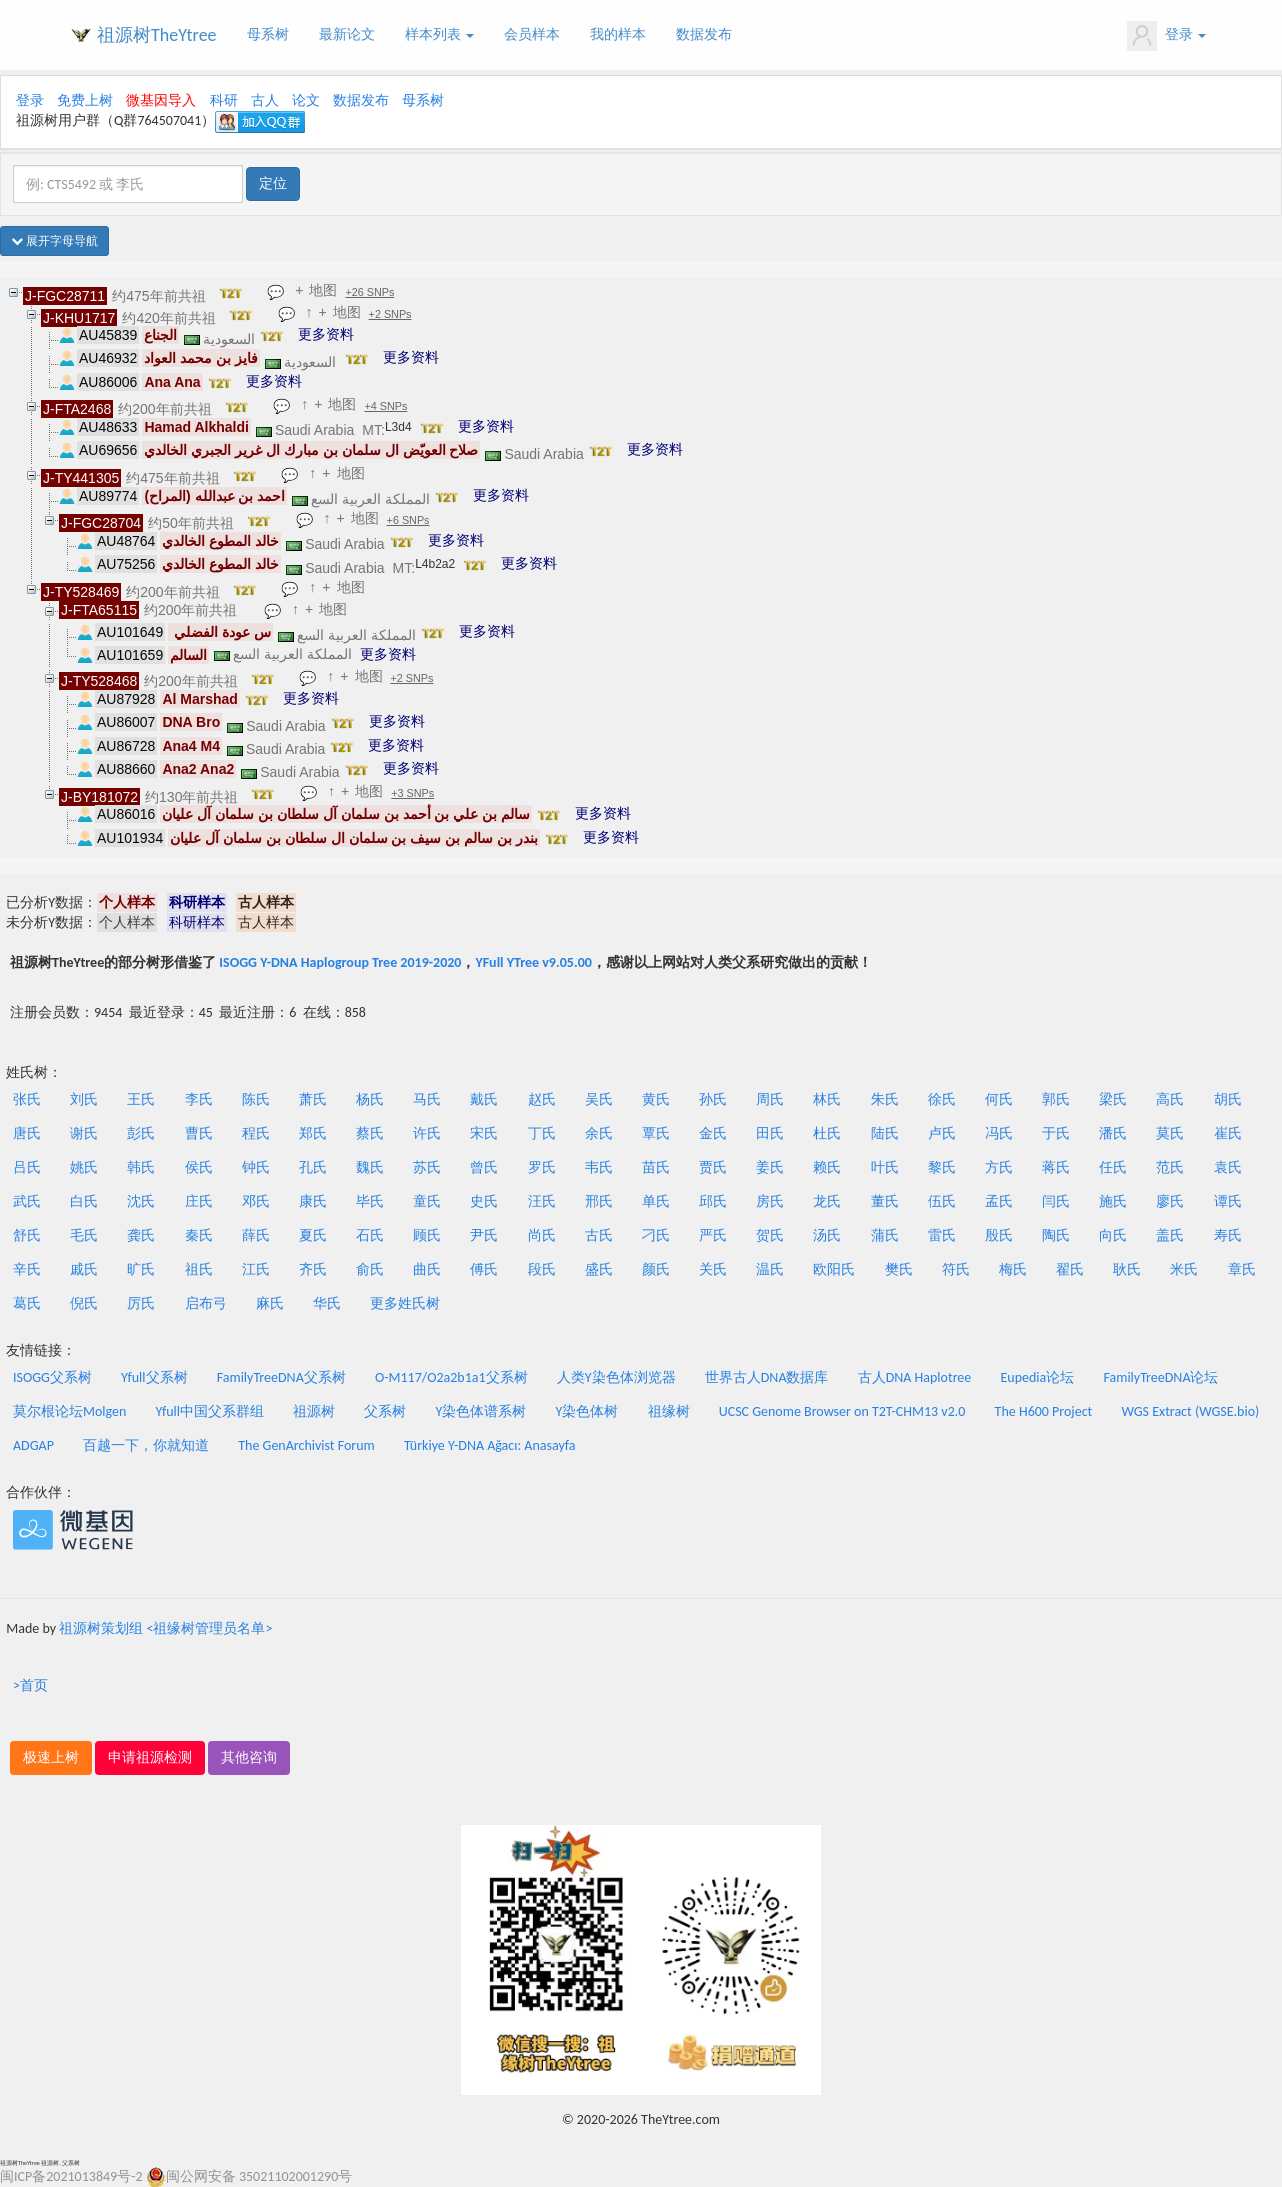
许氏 (427, 1133)
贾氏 (713, 1167)
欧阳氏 (834, 1269)
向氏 (1113, 1235)
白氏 (84, 1201)
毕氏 (370, 1201)
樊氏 (899, 1269)
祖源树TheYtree (157, 35)
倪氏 (84, 1303)
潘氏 (1113, 1133)
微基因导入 (161, 100)
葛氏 (27, 1303)
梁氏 (1113, 1099)
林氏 (827, 1099)
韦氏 (599, 1167)
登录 (1166, 36)
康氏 (313, 1201)
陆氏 (885, 1133)
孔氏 (313, 1167)
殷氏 (999, 1235)
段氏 (542, 1269)
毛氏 (84, 1235)
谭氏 (1228, 1201)
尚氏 (542, 1235)
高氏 (1170, 1099)
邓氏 (256, 1201)
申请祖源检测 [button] (150, 1757)
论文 (306, 100)
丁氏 (542, 1133)
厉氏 (141, 1303)
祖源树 (314, 1411)
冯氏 (999, 1133)
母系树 (268, 34)
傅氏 (484, 1269)
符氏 (956, 1269)
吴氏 (599, 1099)
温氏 (770, 1269)
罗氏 (542, 1167)
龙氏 (827, 1201)
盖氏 (1170, 1235)
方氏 (999, 1167)
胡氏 (1228, 1099)
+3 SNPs (413, 793)
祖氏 (199, 1269)
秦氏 (199, 1235)
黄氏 (656, 1099)
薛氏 (256, 1235)
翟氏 (1070, 1269)
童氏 (427, 1201)
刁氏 (656, 1235)
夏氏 (313, 1235)
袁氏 (1228, 1167)
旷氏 (141, 1269)
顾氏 (427, 1235)
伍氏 (942, 1201)
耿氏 (1127, 1269)
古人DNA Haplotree (915, 1377)
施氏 (1113, 1201)
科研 (224, 100)
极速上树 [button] (51, 1757)
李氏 (199, 1099)
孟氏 (999, 1201)
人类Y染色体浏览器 (616, 1377)
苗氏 (656, 1167)
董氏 (885, 1201)
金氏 (713, 1133)
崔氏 (1228, 1133)
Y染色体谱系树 (481, 1411)
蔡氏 (370, 1133)
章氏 (1242, 1269)
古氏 (599, 1235)
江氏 (256, 1269)
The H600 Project (1044, 1411)
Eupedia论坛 (1037, 1377)
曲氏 (427, 1269)
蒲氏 (885, 1235)
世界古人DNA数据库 (767, 1377)
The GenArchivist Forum (306, 1445)
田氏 (770, 1133)
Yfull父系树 (154, 1377)
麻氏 (270, 1303)
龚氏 (141, 1235)
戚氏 (84, 1269)
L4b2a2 (435, 564)
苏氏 (427, 1167)
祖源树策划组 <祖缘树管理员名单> (165, 1628)
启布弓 (206, 1303)
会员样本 (532, 34)
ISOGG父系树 (52, 1377)
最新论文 (347, 34)
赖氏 (827, 1167)
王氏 (141, 1099)
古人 (265, 100)
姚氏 (84, 1167)
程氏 (256, 1133)
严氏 (713, 1235)
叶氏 (885, 1167)
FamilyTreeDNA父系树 (281, 1377)
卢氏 (942, 1133)
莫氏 (1170, 1133)
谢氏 (84, 1133)
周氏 (770, 1099)
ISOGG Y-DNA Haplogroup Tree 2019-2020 (340, 962)
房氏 (770, 1201)
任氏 (1113, 1167)
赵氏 (542, 1099)
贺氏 (770, 1235)
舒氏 (27, 1235)
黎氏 (942, 1167)
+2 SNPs (390, 314)
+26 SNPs (370, 292)
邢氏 (599, 1201)
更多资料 (326, 334)
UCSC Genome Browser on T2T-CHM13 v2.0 (842, 1411)
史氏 (484, 1201)
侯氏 (199, 1167)
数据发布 (704, 34)
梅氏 (1013, 1269)
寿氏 (1228, 1235)
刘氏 (84, 1099)
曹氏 (199, 1133)
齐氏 (313, 1269)
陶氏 (1056, 1235)
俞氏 (370, 1269)
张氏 (27, 1099)
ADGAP (33, 1445)
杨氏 (370, 1099)
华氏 (327, 1303)
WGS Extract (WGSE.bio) (1190, 1411)
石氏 (370, 1235)
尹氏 (484, 1235)
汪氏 (542, 1201)
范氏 (1170, 1167)
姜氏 (770, 1167)
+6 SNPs (408, 520)
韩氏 (141, 1167)
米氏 (1184, 1269)
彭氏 (141, 1133)
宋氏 (484, 1133)
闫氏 (1056, 1201)
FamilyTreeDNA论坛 (1160, 1377)
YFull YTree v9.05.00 (533, 962)
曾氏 (484, 1167)
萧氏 (313, 1099)
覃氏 (656, 1133)
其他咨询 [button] (249, 1757)
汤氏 (827, 1235)
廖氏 (1170, 1201)
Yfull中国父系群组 (210, 1411)
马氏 (427, 1099)
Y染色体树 (587, 1411)
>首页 (30, 1685)
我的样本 (618, 34)
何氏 (999, 1099)
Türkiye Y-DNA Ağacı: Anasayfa (490, 1445)
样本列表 (439, 34)
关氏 (713, 1269)
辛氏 (27, 1269)
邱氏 (713, 1201)
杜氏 (827, 1133)
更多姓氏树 (405, 1303)
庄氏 (199, 1201)
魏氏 (370, 1167)
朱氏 (885, 1099)
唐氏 (27, 1133)
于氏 (1056, 1133)
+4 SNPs (386, 406)
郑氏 (313, 1133)
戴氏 (484, 1099)
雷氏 (942, 1235)
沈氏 (141, 1201)
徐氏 (942, 1099)
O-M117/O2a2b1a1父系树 (451, 1377)
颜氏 (656, 1269)
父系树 (385, 1411)
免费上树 (85, 100)
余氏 (599, 1133)
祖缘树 (669, 1411)
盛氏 (599, 1269)
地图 (324, 290)
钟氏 (256, 1167)
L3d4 (398, 427)
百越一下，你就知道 (146, 1445)
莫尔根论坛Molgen (69, 1411)
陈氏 (256, 1099)
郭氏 (1056, 1099)
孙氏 (713, 1099)
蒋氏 (1056, 1167)
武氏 (27, 1201)
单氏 (656, 1201)
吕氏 (27, 1167)
